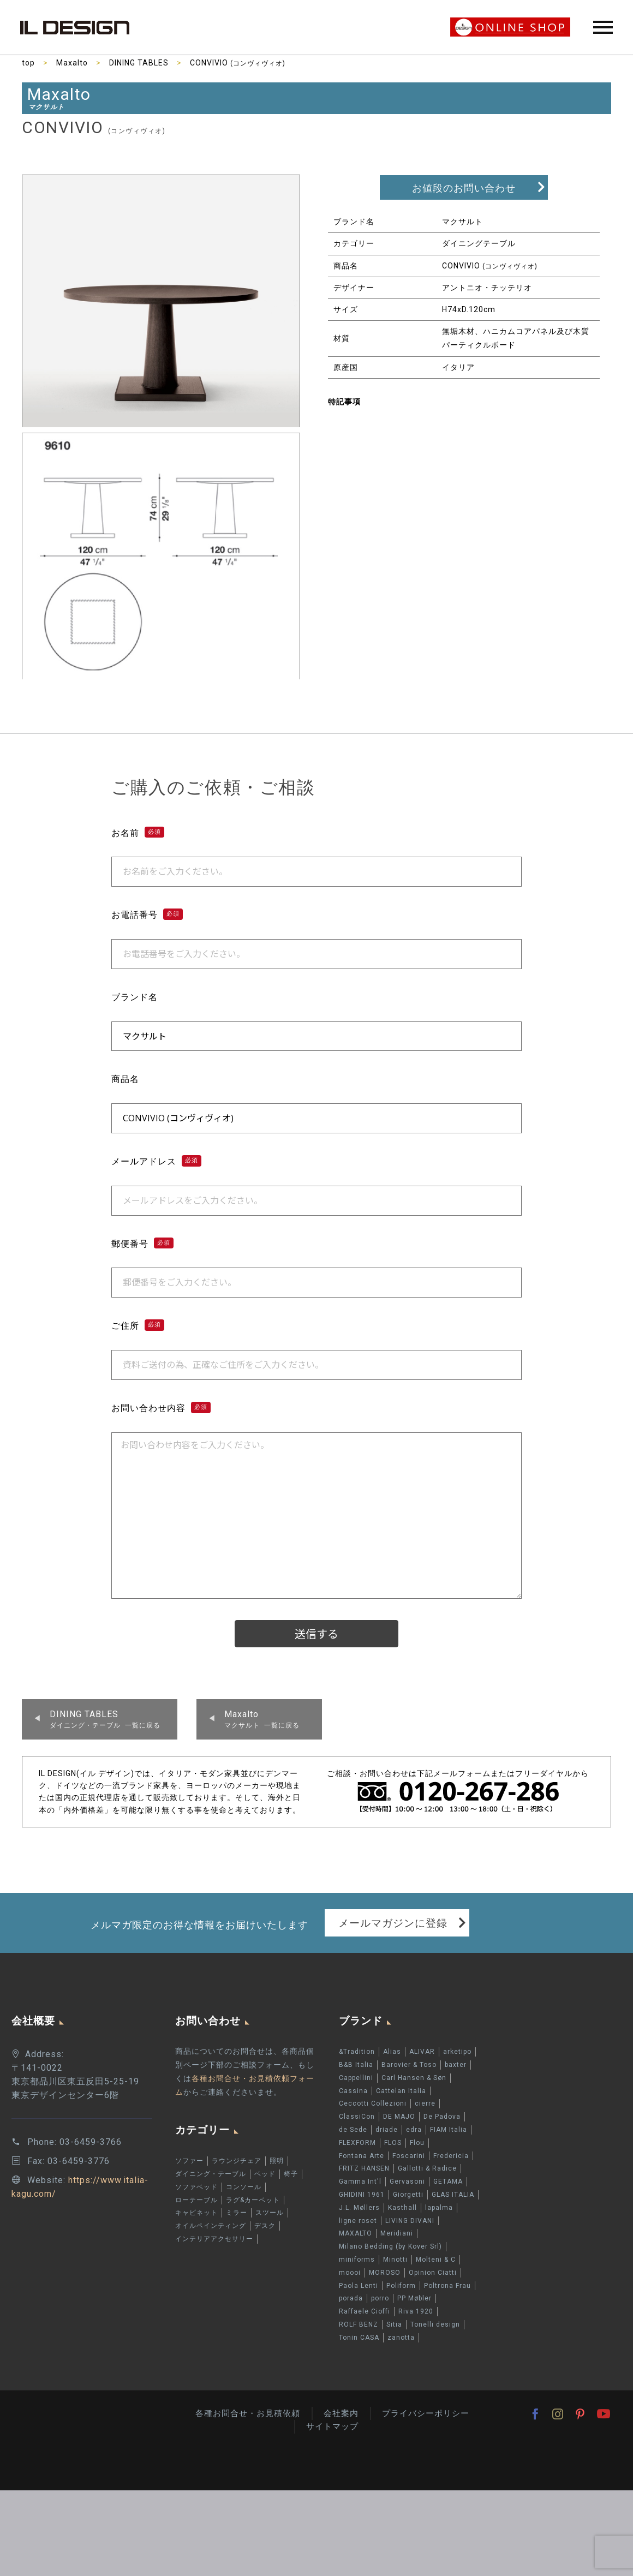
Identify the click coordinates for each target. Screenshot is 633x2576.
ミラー (236, 2212)
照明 (277, 2161)
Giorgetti (408, 2194)
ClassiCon (357, 2116)
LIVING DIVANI (409, 2221)
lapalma (439, 2208)
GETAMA (448, 2181)
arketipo (457, 2051)
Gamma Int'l (360, 2181)
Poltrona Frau (447, 2286)
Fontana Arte (361, 2156)
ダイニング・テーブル (210, 2174)
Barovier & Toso (409, 2065)
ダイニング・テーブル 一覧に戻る (105, 1719)
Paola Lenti (358, 2286)
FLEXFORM (357, 2143)
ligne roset (358, 2221)
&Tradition (357, 2051)
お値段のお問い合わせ (464, 188)
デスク (265, 2226)
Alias (392, 2051)
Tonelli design (435, 2324)
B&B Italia (356, 2065)
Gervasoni (407, 2181)
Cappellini (356, 2078)
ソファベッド (196, 2187)
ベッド (265, 2174)
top (28, 62)
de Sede (353, 2129)
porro (380, 2298)
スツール (269, 2212)
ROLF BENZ (358, 2324)
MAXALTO (355, 2233)
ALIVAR (422, 2051)
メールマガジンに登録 (392, 1923)
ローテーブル (196, 2200)
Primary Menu (603, 27)
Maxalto (72, 62)
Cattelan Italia (401, 2091)
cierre (425, 2103)
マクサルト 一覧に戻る (262, 1719)
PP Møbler (414, 2298)
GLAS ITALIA (453, 2194)
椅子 (291, 2174)
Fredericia (451, 2156)
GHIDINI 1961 (362, 2194)
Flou (417, 2143)
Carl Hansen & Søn (413, 2078)
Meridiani (396, 2233)
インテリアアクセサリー (214, 2239)
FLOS (393, 2143)
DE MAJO (399, 2116)
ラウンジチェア (236, 2161)
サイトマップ (332, 2426)
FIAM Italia (448, 2129)
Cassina (353, 2091)
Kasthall (402, 2208)
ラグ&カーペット (253, 2200)
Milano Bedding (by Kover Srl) (390, 2246)
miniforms (357, 2259)
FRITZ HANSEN (364, 2168)
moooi (350, 2272)
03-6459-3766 (90, 2142)
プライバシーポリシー (425, 2413)
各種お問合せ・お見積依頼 (247, 2413)
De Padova (442, 2116)
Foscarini (408, 2156)
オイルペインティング (210, 2226)
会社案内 (341, 2413)
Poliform (401, 2286)
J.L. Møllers (359, 2208)
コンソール (243, 2187)
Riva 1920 (415, 2311)
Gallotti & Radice (427, 2168)
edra (414, 2129)
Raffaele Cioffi (364, 2311)
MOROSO (385, 2272)
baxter (456, 2065)
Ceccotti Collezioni (373, 2103)
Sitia (394, 2324)
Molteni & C (436, 2259)
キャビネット (196, 2212)
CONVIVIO (237, 62)
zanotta (401, 2337)
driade (386, 2129)
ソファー (189, 2161)
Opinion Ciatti (433, 2272)
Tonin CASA (359, 2337)
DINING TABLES (139, 62)
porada (351, 2298)
